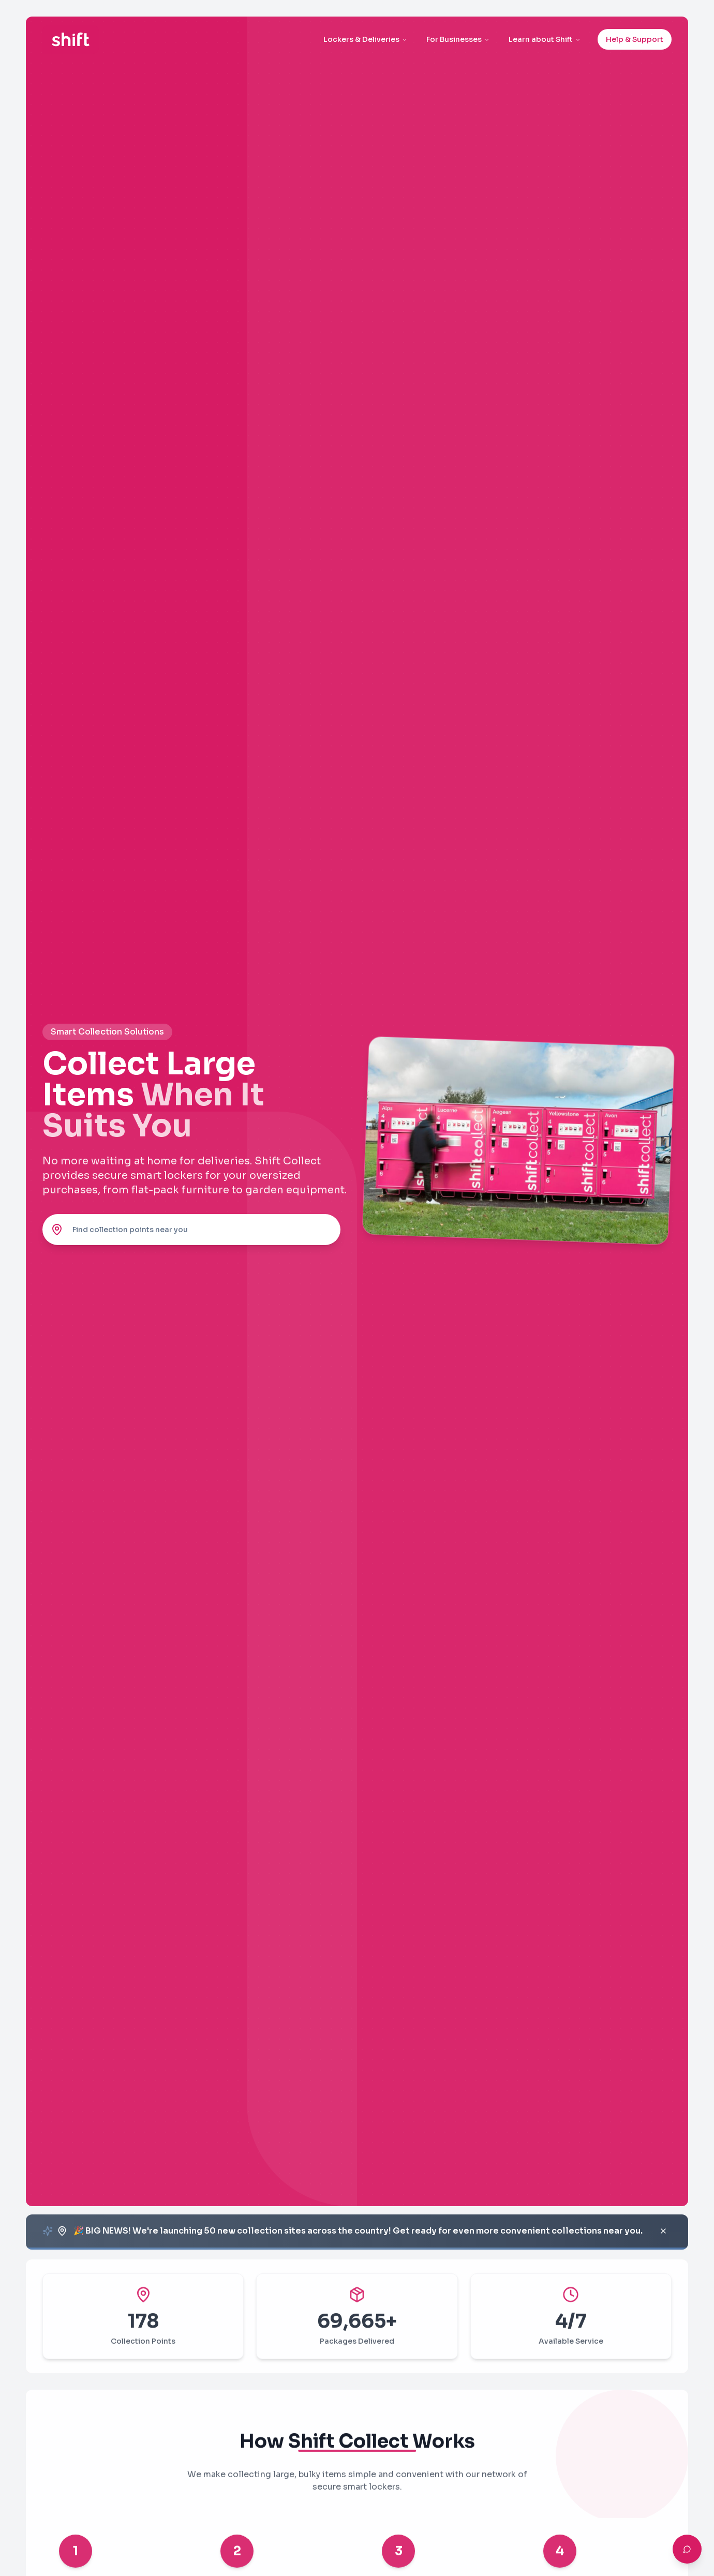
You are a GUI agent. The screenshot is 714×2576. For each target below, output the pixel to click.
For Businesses (458, 39)
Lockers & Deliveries (365, 39)
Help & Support (634, 39)
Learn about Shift (545, 39)
